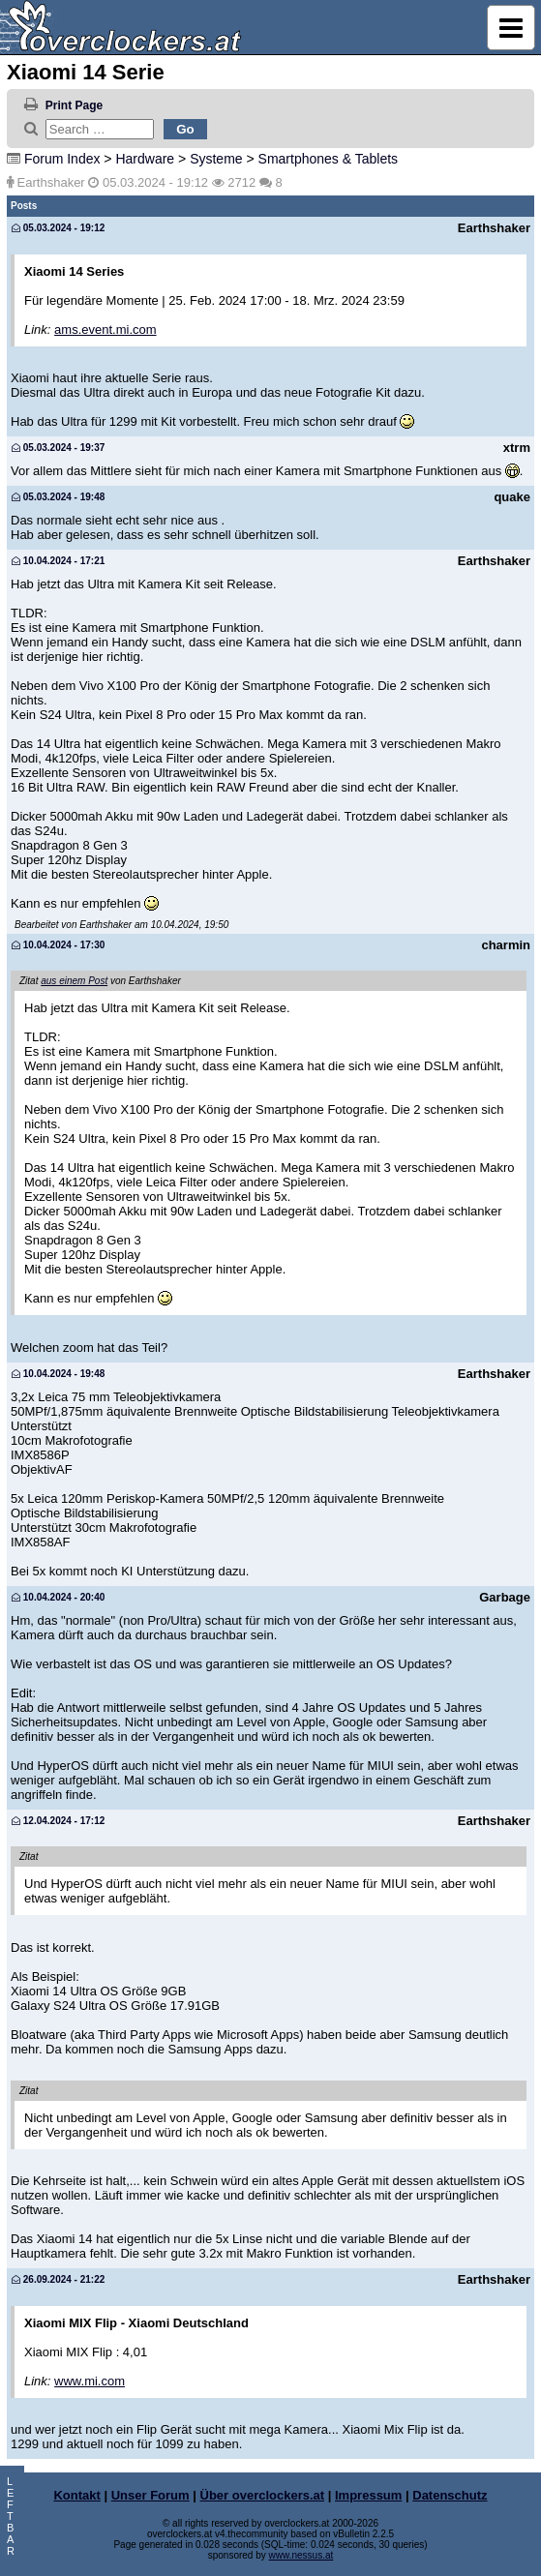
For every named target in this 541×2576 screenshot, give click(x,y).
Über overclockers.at (262, 2495)
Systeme (216, 158)
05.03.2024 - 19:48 (58, 497)
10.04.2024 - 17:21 (58, 560)
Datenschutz (449, 2495)
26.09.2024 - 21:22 (58, 2279)
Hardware (144, 158)
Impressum (368, 2495)
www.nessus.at (301, 2555)
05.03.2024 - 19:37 (58, 447)
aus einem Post (74, 980)
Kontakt (76, 2495)
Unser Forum (150, 2495)
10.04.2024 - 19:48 (58, 1373)
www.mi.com (89, 2381)
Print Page (74, 105)
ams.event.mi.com (105, 329)
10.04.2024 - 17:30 (58, 945)
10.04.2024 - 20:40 (58, 1597)
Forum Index (62, 158)
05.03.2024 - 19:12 (58, 228)
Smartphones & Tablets (328, 158)
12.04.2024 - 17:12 (58, 1820)
